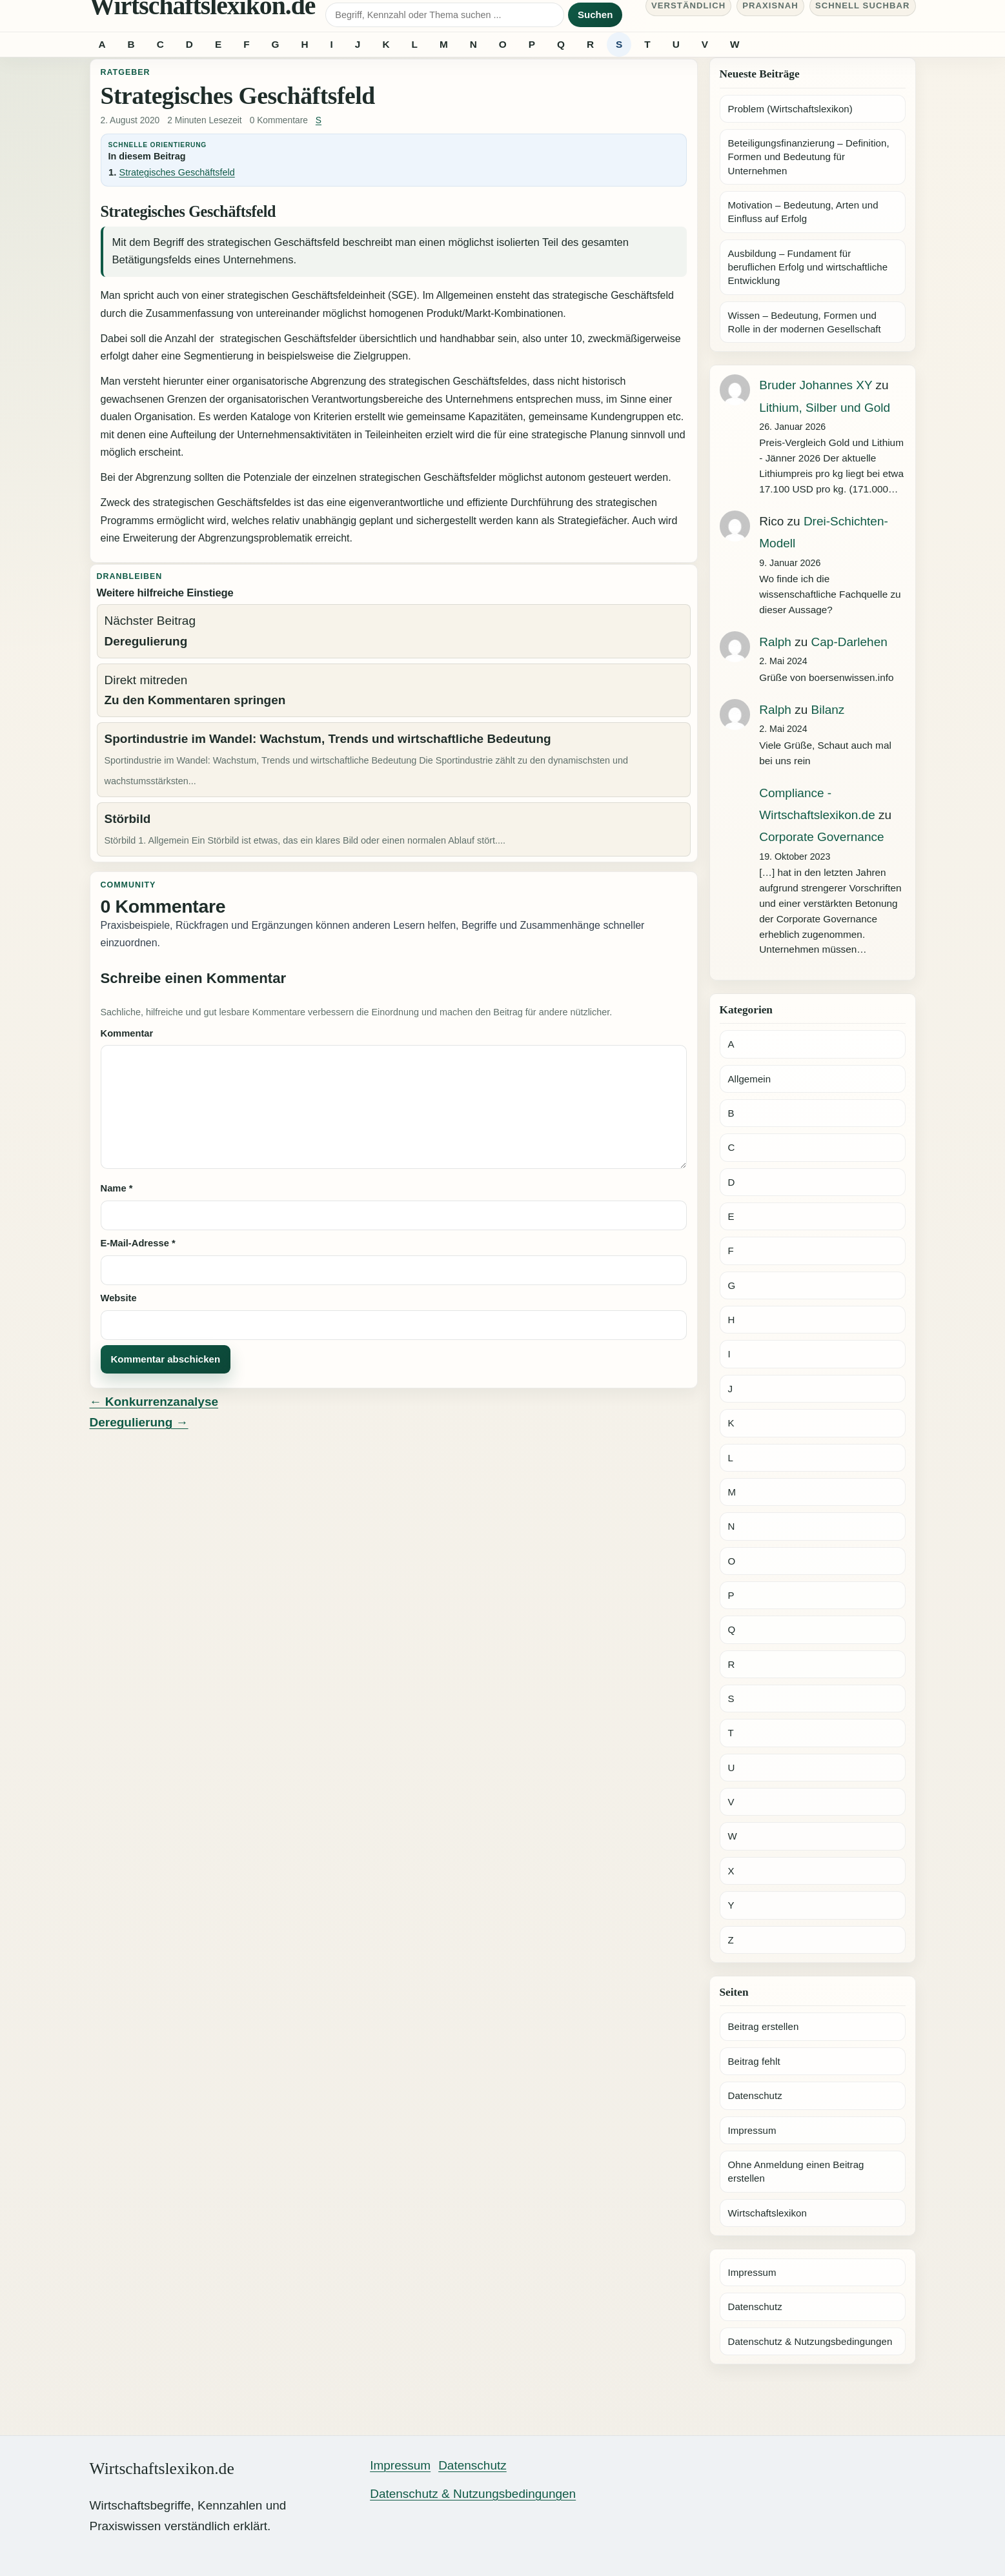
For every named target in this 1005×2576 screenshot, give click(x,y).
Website (119, 1298)
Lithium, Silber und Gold (824, 407)
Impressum (752, 2130)
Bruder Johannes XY (815, 385)
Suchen (595, 14)
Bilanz (828, 709)
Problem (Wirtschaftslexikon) (790, 108)
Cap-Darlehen (849, 642)
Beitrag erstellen (763, 2026)
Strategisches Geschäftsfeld (177, 172)
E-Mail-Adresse (138, 1243)
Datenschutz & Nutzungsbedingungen (810, 2341)
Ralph (775, 642)
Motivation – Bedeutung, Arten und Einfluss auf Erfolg (803, 211)
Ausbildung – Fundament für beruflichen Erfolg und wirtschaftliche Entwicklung (808, 267)
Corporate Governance (821, 837)
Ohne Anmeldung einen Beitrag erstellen (796, 2171)
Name (117, 1188)
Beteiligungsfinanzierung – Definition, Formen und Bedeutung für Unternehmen (808, 156)
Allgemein (749, 1078)
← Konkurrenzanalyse (154, 1401)
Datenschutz (755, 2095)
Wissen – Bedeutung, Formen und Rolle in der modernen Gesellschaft (804, 322)
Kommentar (127, 1033)
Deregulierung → (139, 1422)
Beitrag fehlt (754, 2061)
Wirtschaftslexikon (767, 2212)
